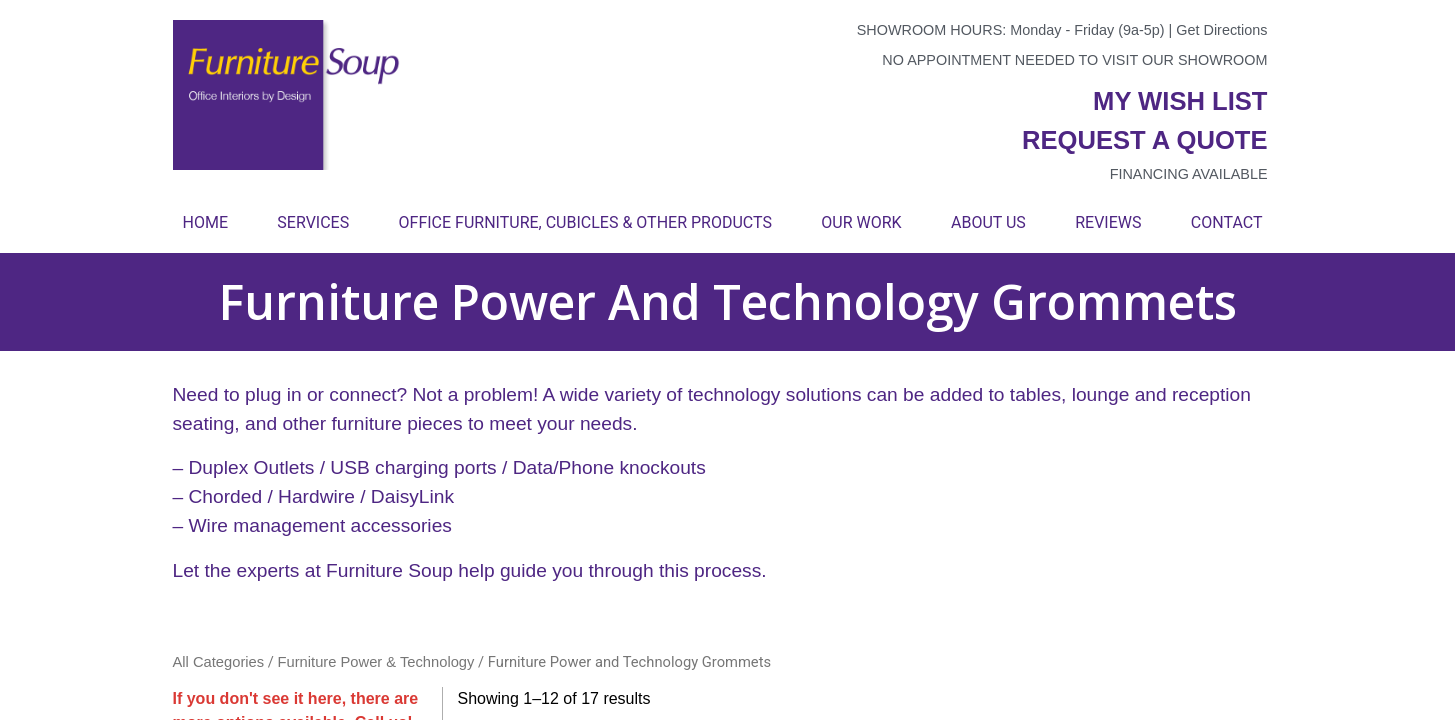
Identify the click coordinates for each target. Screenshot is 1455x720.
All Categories (219, 662)
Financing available (1189, 174)
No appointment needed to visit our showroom (1074, 60)
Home (205, 222)
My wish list (1180, 101)
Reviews (1108, 222)
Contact (1227, 222)
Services (313, 222)
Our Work (861, 222)
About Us (988, 222)
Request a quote (1145, 140)
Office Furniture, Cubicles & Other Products (585, 222)
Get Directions (1221, 30)
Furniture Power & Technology (376, 662)
